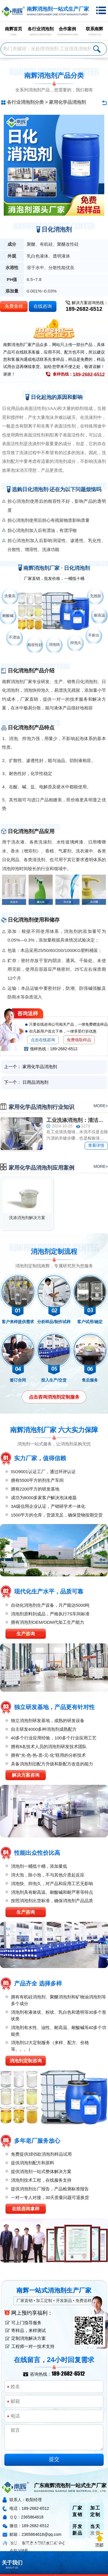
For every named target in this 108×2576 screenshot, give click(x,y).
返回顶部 (99, 2540)
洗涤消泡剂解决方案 (27, 1217)
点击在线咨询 (43, 1040)
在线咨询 (42, 306)
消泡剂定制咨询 (26, 2060)
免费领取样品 (79, 1040)
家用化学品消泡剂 (67, 102)
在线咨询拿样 (25, 2208)
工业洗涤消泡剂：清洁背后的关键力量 (77, 1120)
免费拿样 (14, 306)
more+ (101, 1105)
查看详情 (96, 1145)
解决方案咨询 (25, 1775)
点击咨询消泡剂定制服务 (54, 1396)
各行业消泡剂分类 (25, 102)
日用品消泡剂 (35, 1082)
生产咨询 (25, 1633)
